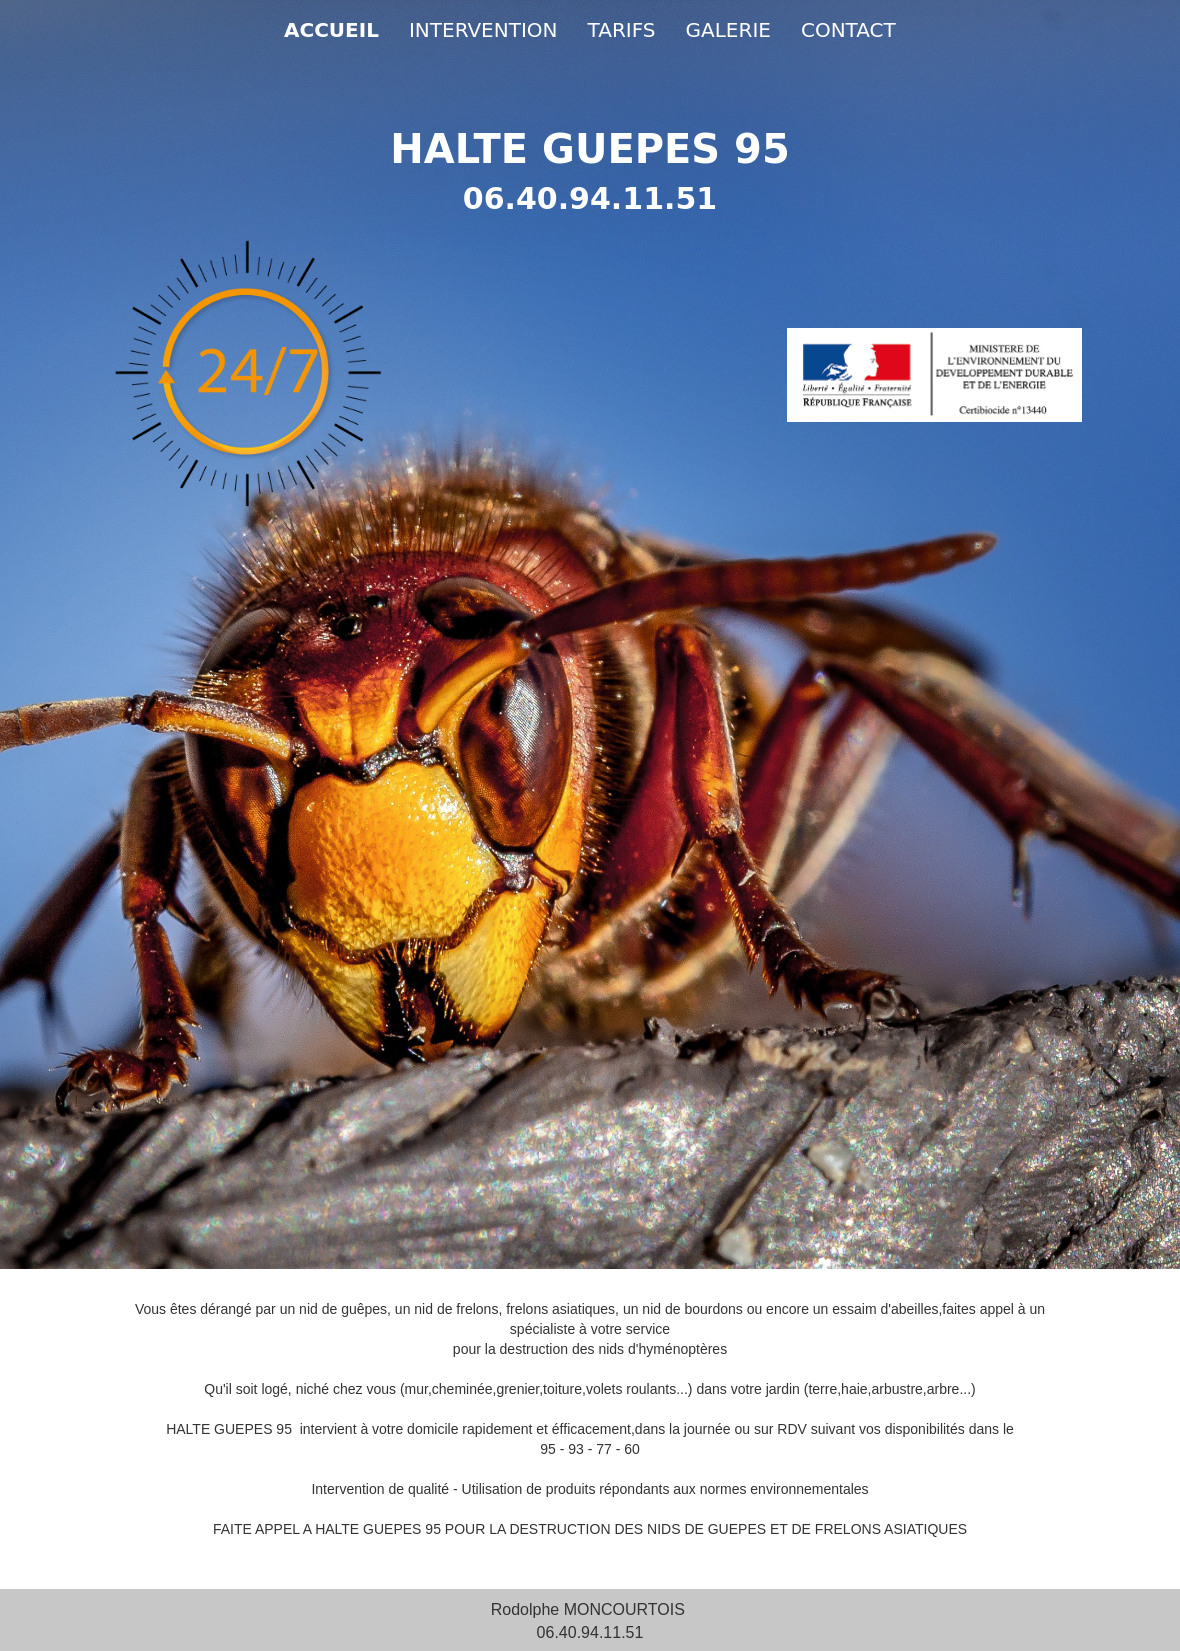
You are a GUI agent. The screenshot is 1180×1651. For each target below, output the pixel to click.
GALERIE (728, 30)
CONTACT (848, 30)
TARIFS (622, 30)
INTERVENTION (483, 30)
